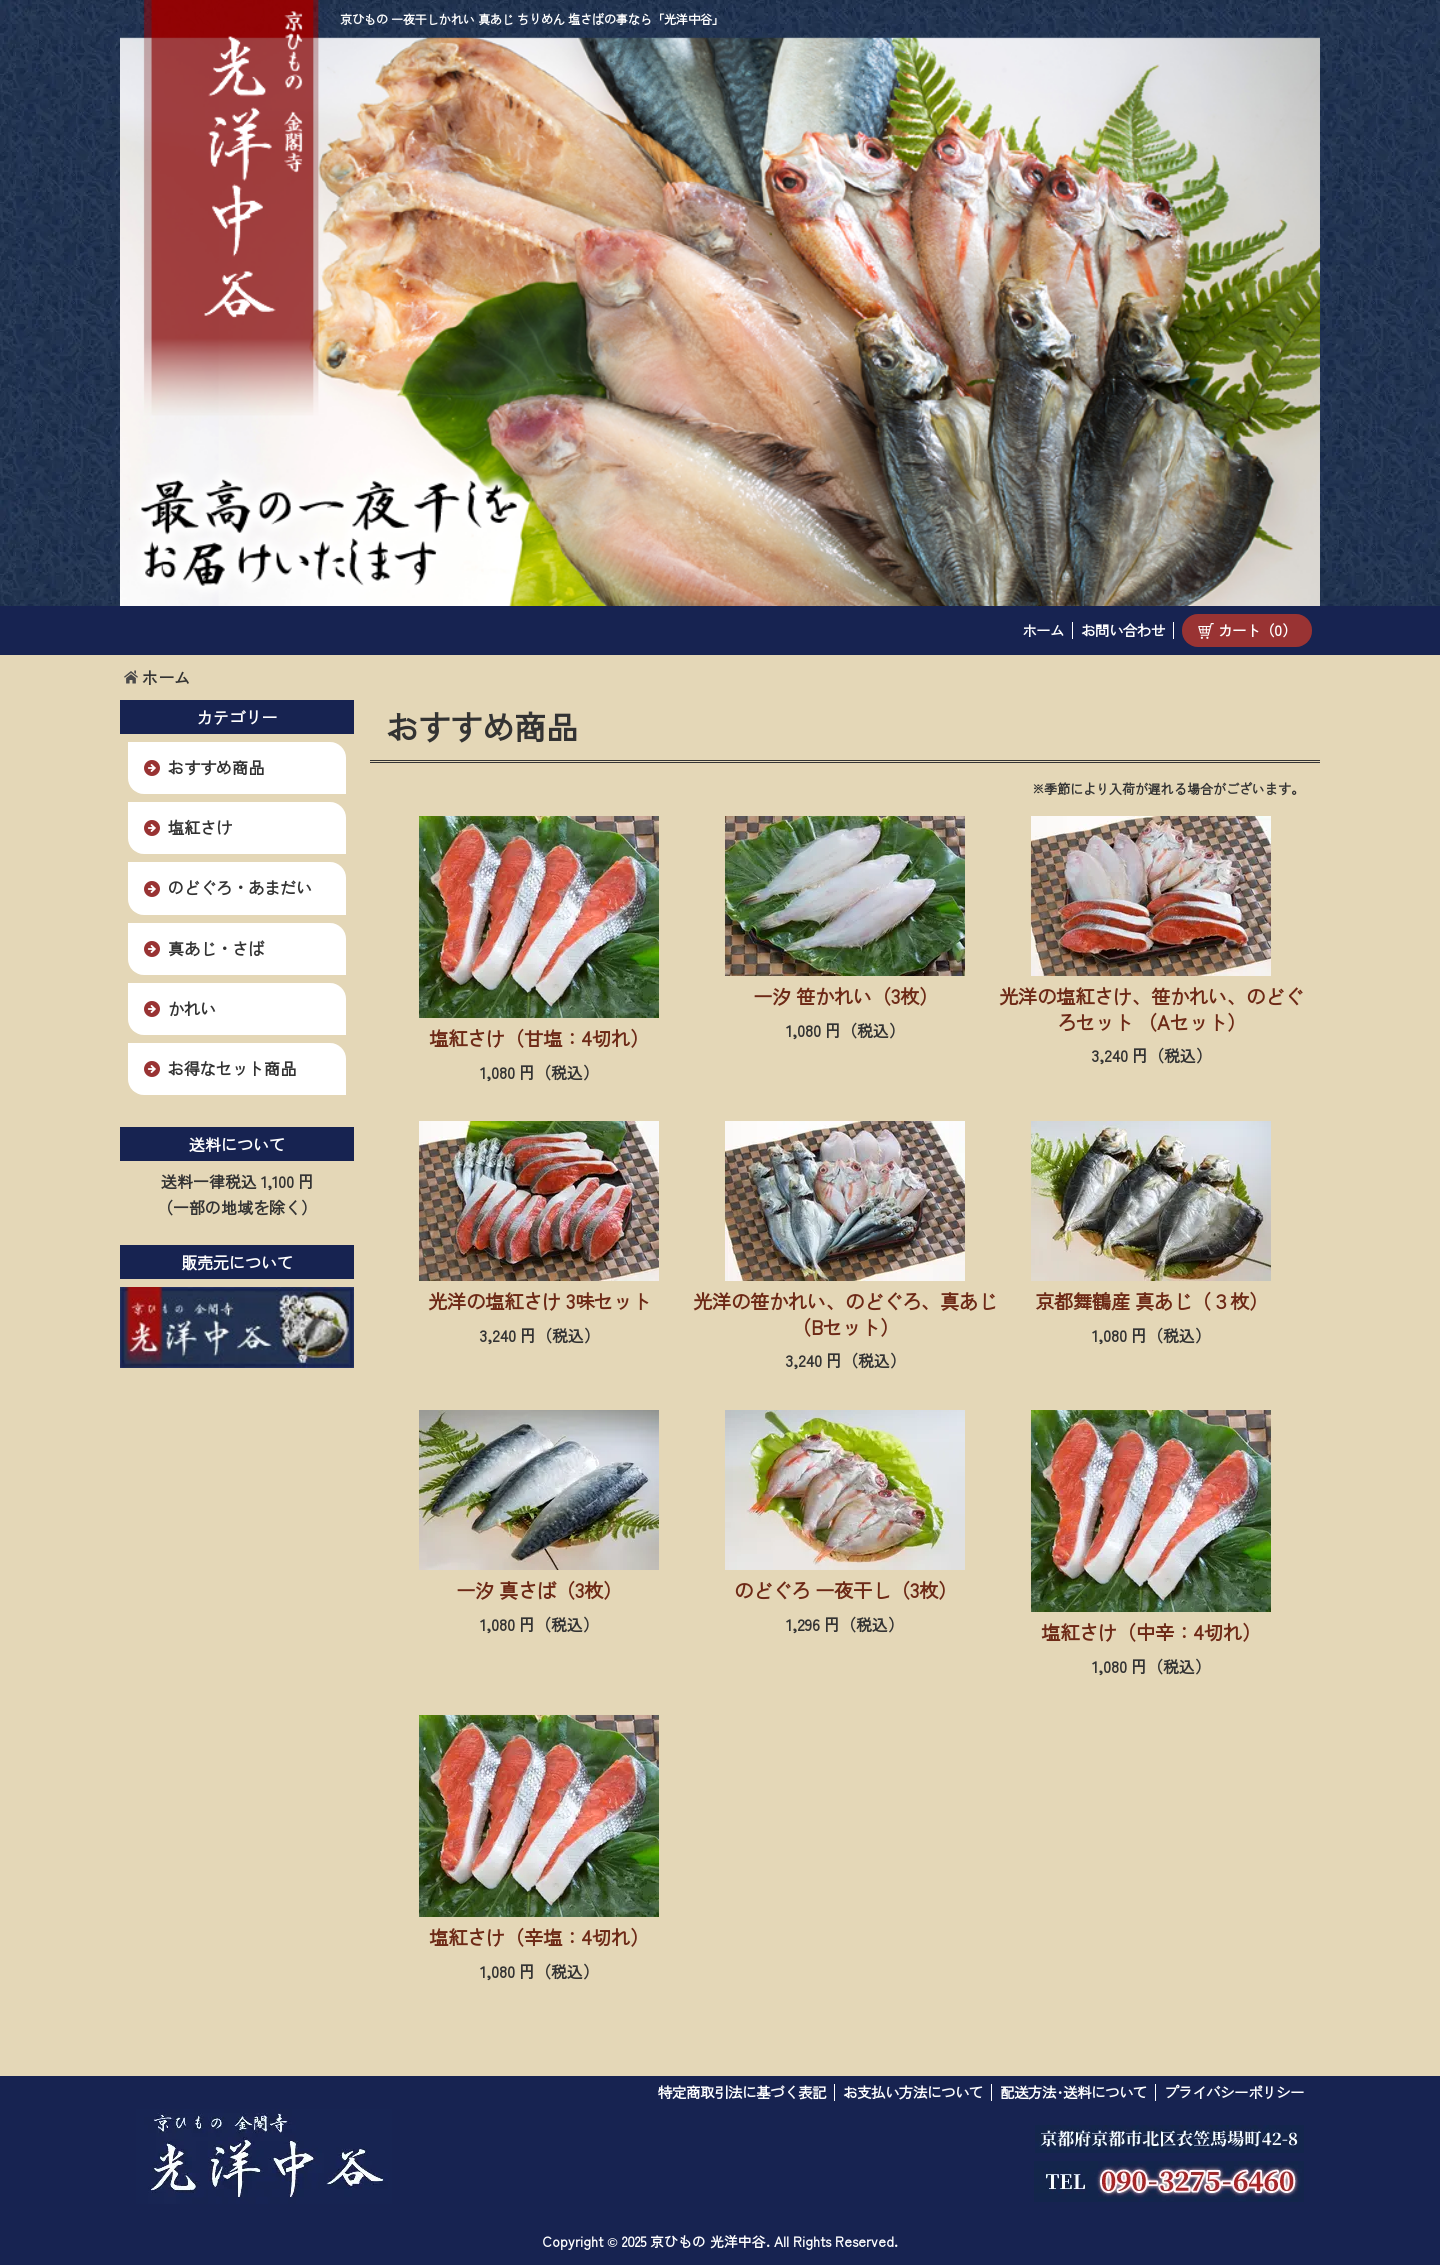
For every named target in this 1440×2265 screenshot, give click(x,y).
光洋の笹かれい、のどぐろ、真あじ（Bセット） (845, 1314)
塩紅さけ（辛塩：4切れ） (539, 1937)
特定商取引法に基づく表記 (742, 2091)
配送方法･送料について (1073, 2091)
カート (1247, 629)
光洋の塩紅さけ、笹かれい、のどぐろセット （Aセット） (1151, 1009)
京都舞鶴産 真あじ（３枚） (1151, 1301)
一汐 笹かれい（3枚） (845, 996)
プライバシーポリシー (1234, 2091)
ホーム (1043, 629)
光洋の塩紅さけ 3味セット (539, 1301)
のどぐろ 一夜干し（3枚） (845, 1590)
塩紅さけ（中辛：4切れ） (1151, 1632)
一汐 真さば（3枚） (539, 1590)
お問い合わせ (1123, 629)
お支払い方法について (913, 2091)
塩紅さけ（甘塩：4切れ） (539, 1038)
